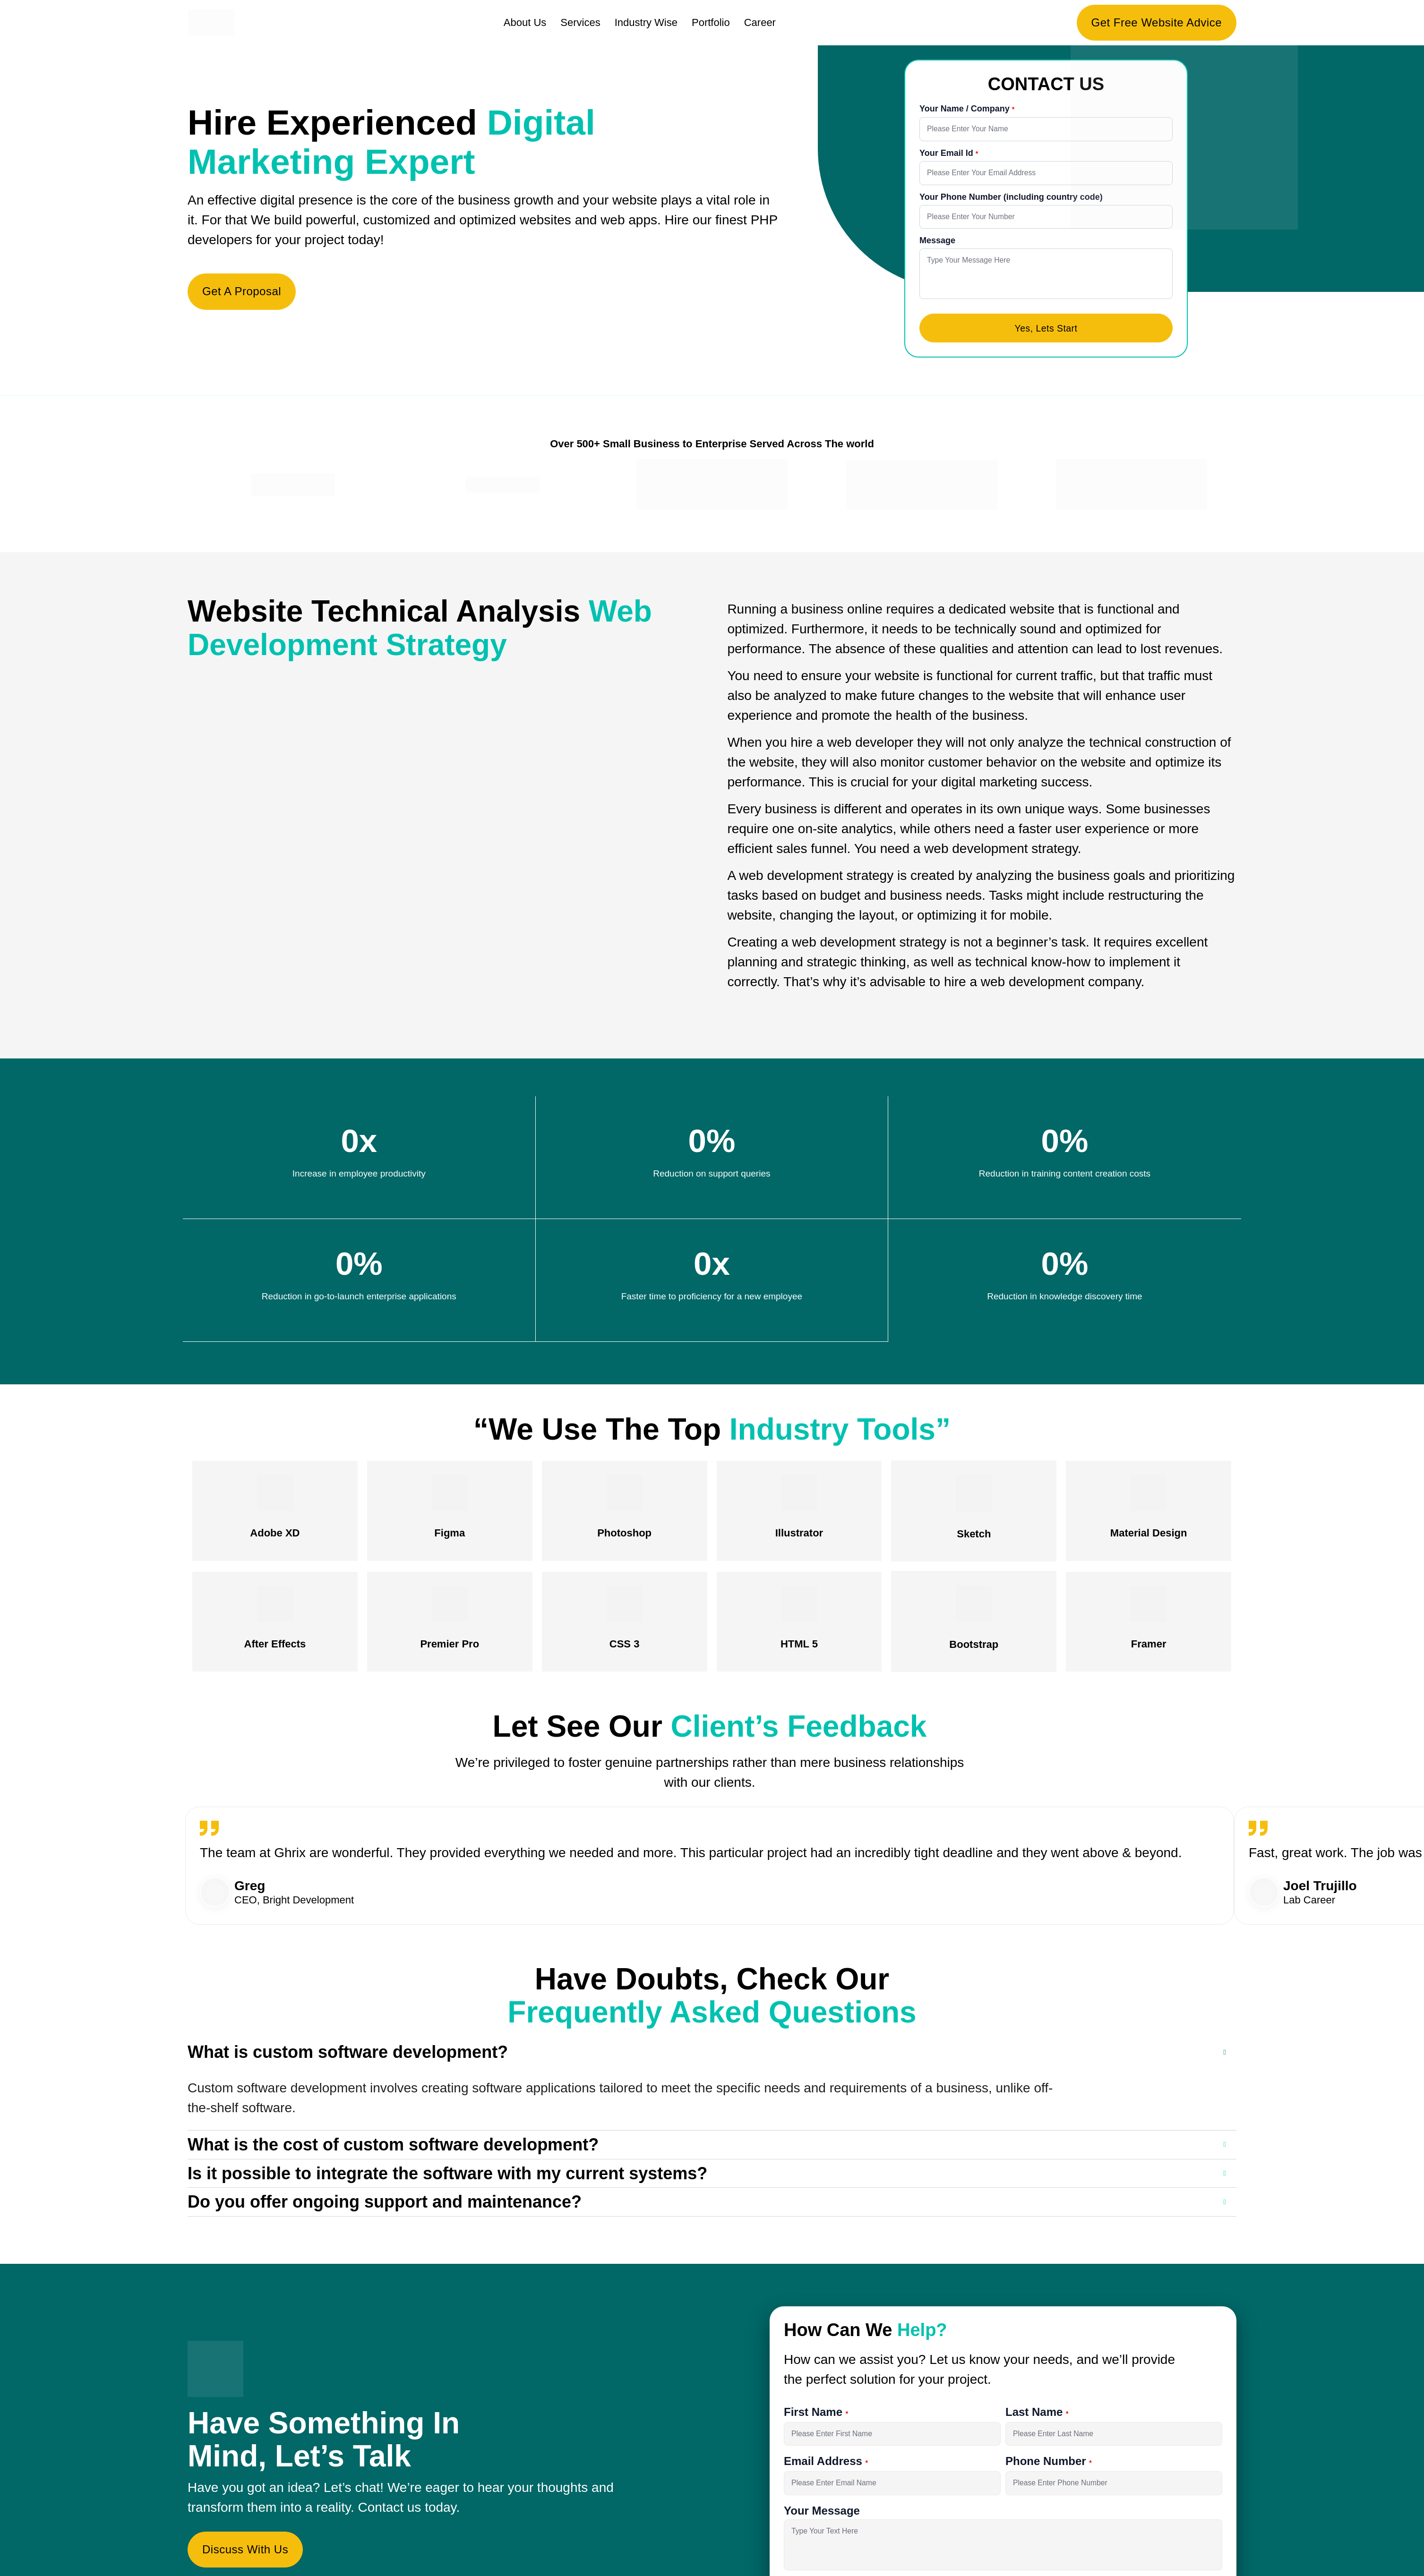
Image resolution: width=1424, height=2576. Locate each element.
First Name (815, 2427)
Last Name (1035, 2427)
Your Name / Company (965, 108)
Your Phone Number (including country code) (1011, 200)
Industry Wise (646, 22)
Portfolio (711, 22)
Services (580, 22)
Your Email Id (947, 154)
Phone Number (1047, 2478)
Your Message (822, 2529)
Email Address (825, 2478)
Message (937, 244)
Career (760, 22)
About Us (525, 22)
